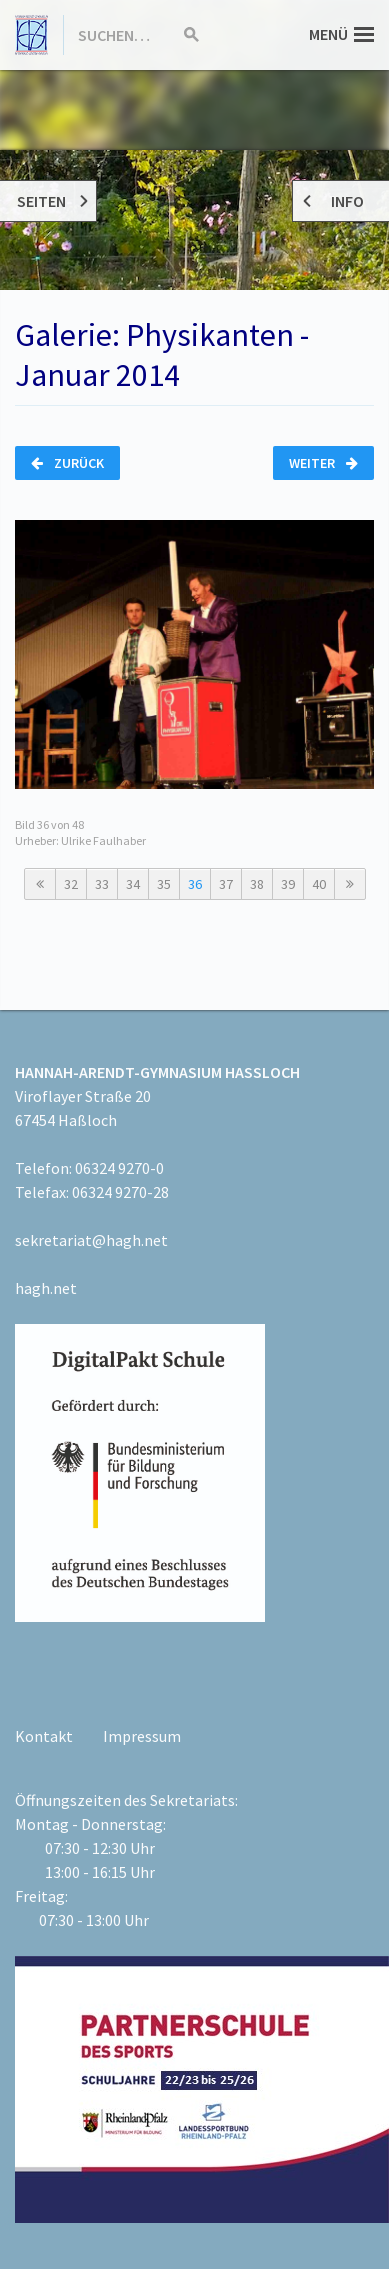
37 (226, 884)
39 (288, 884)
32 (71, 884)
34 (133, 884)
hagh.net (46, 1288)
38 (257, 884)
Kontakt (44, 1736)
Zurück (67, 463)
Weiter (323, 463)
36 (195, 884)
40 (319, 884)
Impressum (142, 1736)
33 (102, 884)
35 (164, 884)
